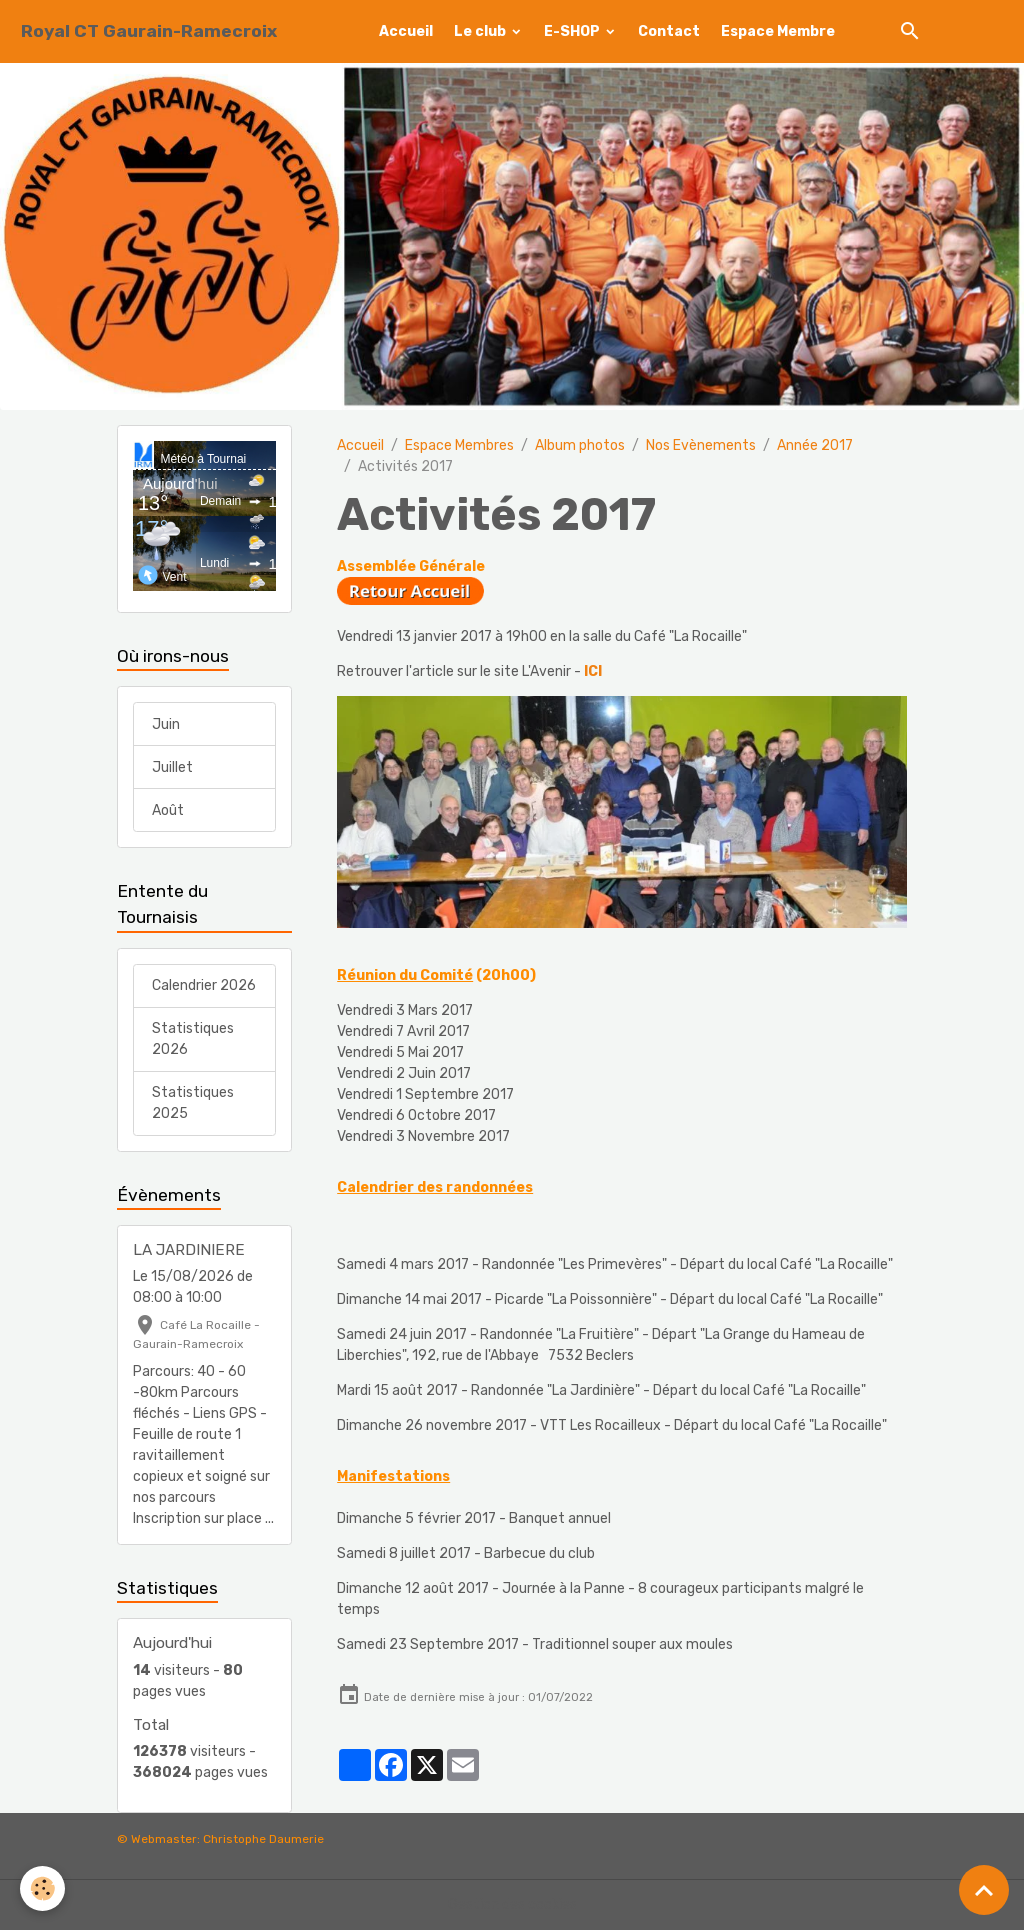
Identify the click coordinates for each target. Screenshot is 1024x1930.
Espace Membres (459, 445)
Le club (481, 31)
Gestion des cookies (512, 1904)
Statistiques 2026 (193, 1039)
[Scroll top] (984, 1890)
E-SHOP (573, 31)
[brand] (149, 31)
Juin (166, 724)
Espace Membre (778, 31)
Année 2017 (815, 445)
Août (168, 810)
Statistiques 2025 (193, 1103)
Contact (669, 31)
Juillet (172, 767)
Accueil (406, 31)
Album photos (580, 445)
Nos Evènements (701, 445)
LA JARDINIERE (189, 1250)
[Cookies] (42, 1888)
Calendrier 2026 (204, 985)
